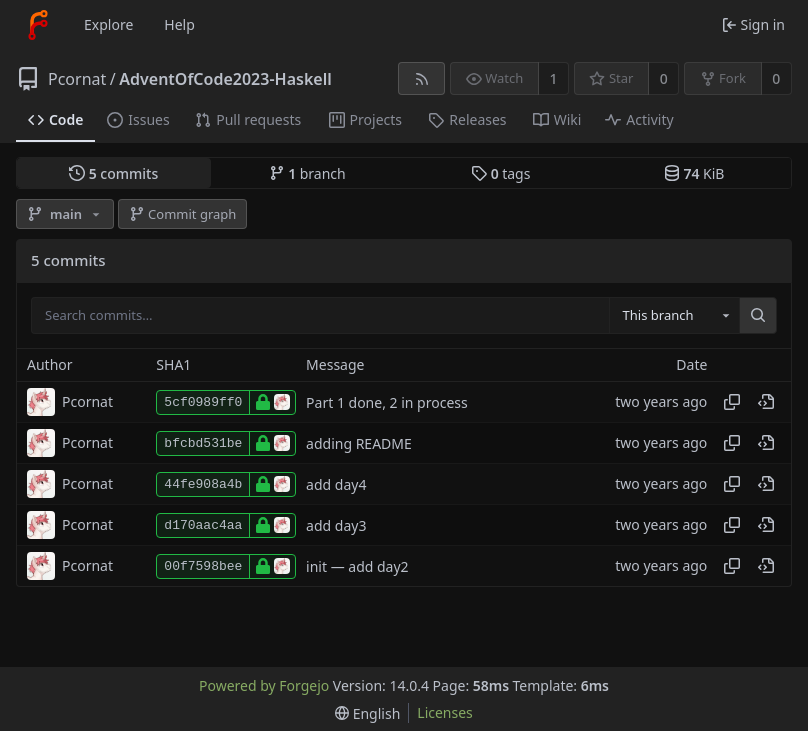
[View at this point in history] (766, 402)
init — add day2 (357, 566)
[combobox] (674, 316)
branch (307, 173)
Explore (108, 24)
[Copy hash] (732, 402)
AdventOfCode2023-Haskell (225, 79)
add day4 (336, 484)
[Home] (38, 25)
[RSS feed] (421, 78)
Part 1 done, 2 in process (387, 402)
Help (179, 24)
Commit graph (183, 214)
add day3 (336, 525)
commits (113, 173)
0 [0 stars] (664, 78)
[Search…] (758, 316)
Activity (639, 119)
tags (500, 173)
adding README (359, 443)
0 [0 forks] (776, 78)
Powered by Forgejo (264, 685)
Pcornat (77, 79)
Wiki (557, 119)
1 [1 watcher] (554, 78)
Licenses (445, 712)
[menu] (367, 713)
